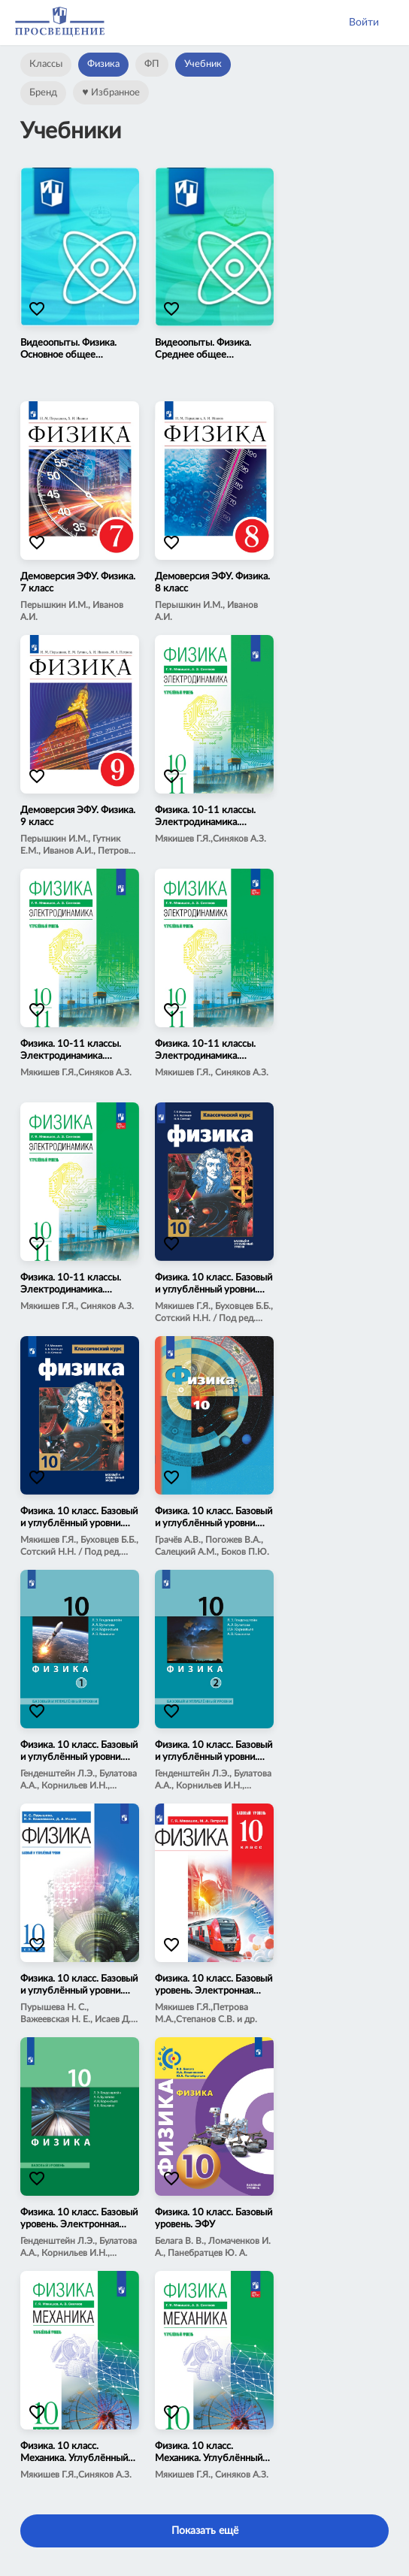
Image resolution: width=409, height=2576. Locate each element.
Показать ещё (204, 2531)
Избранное (110, 92)
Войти (364, 22)
